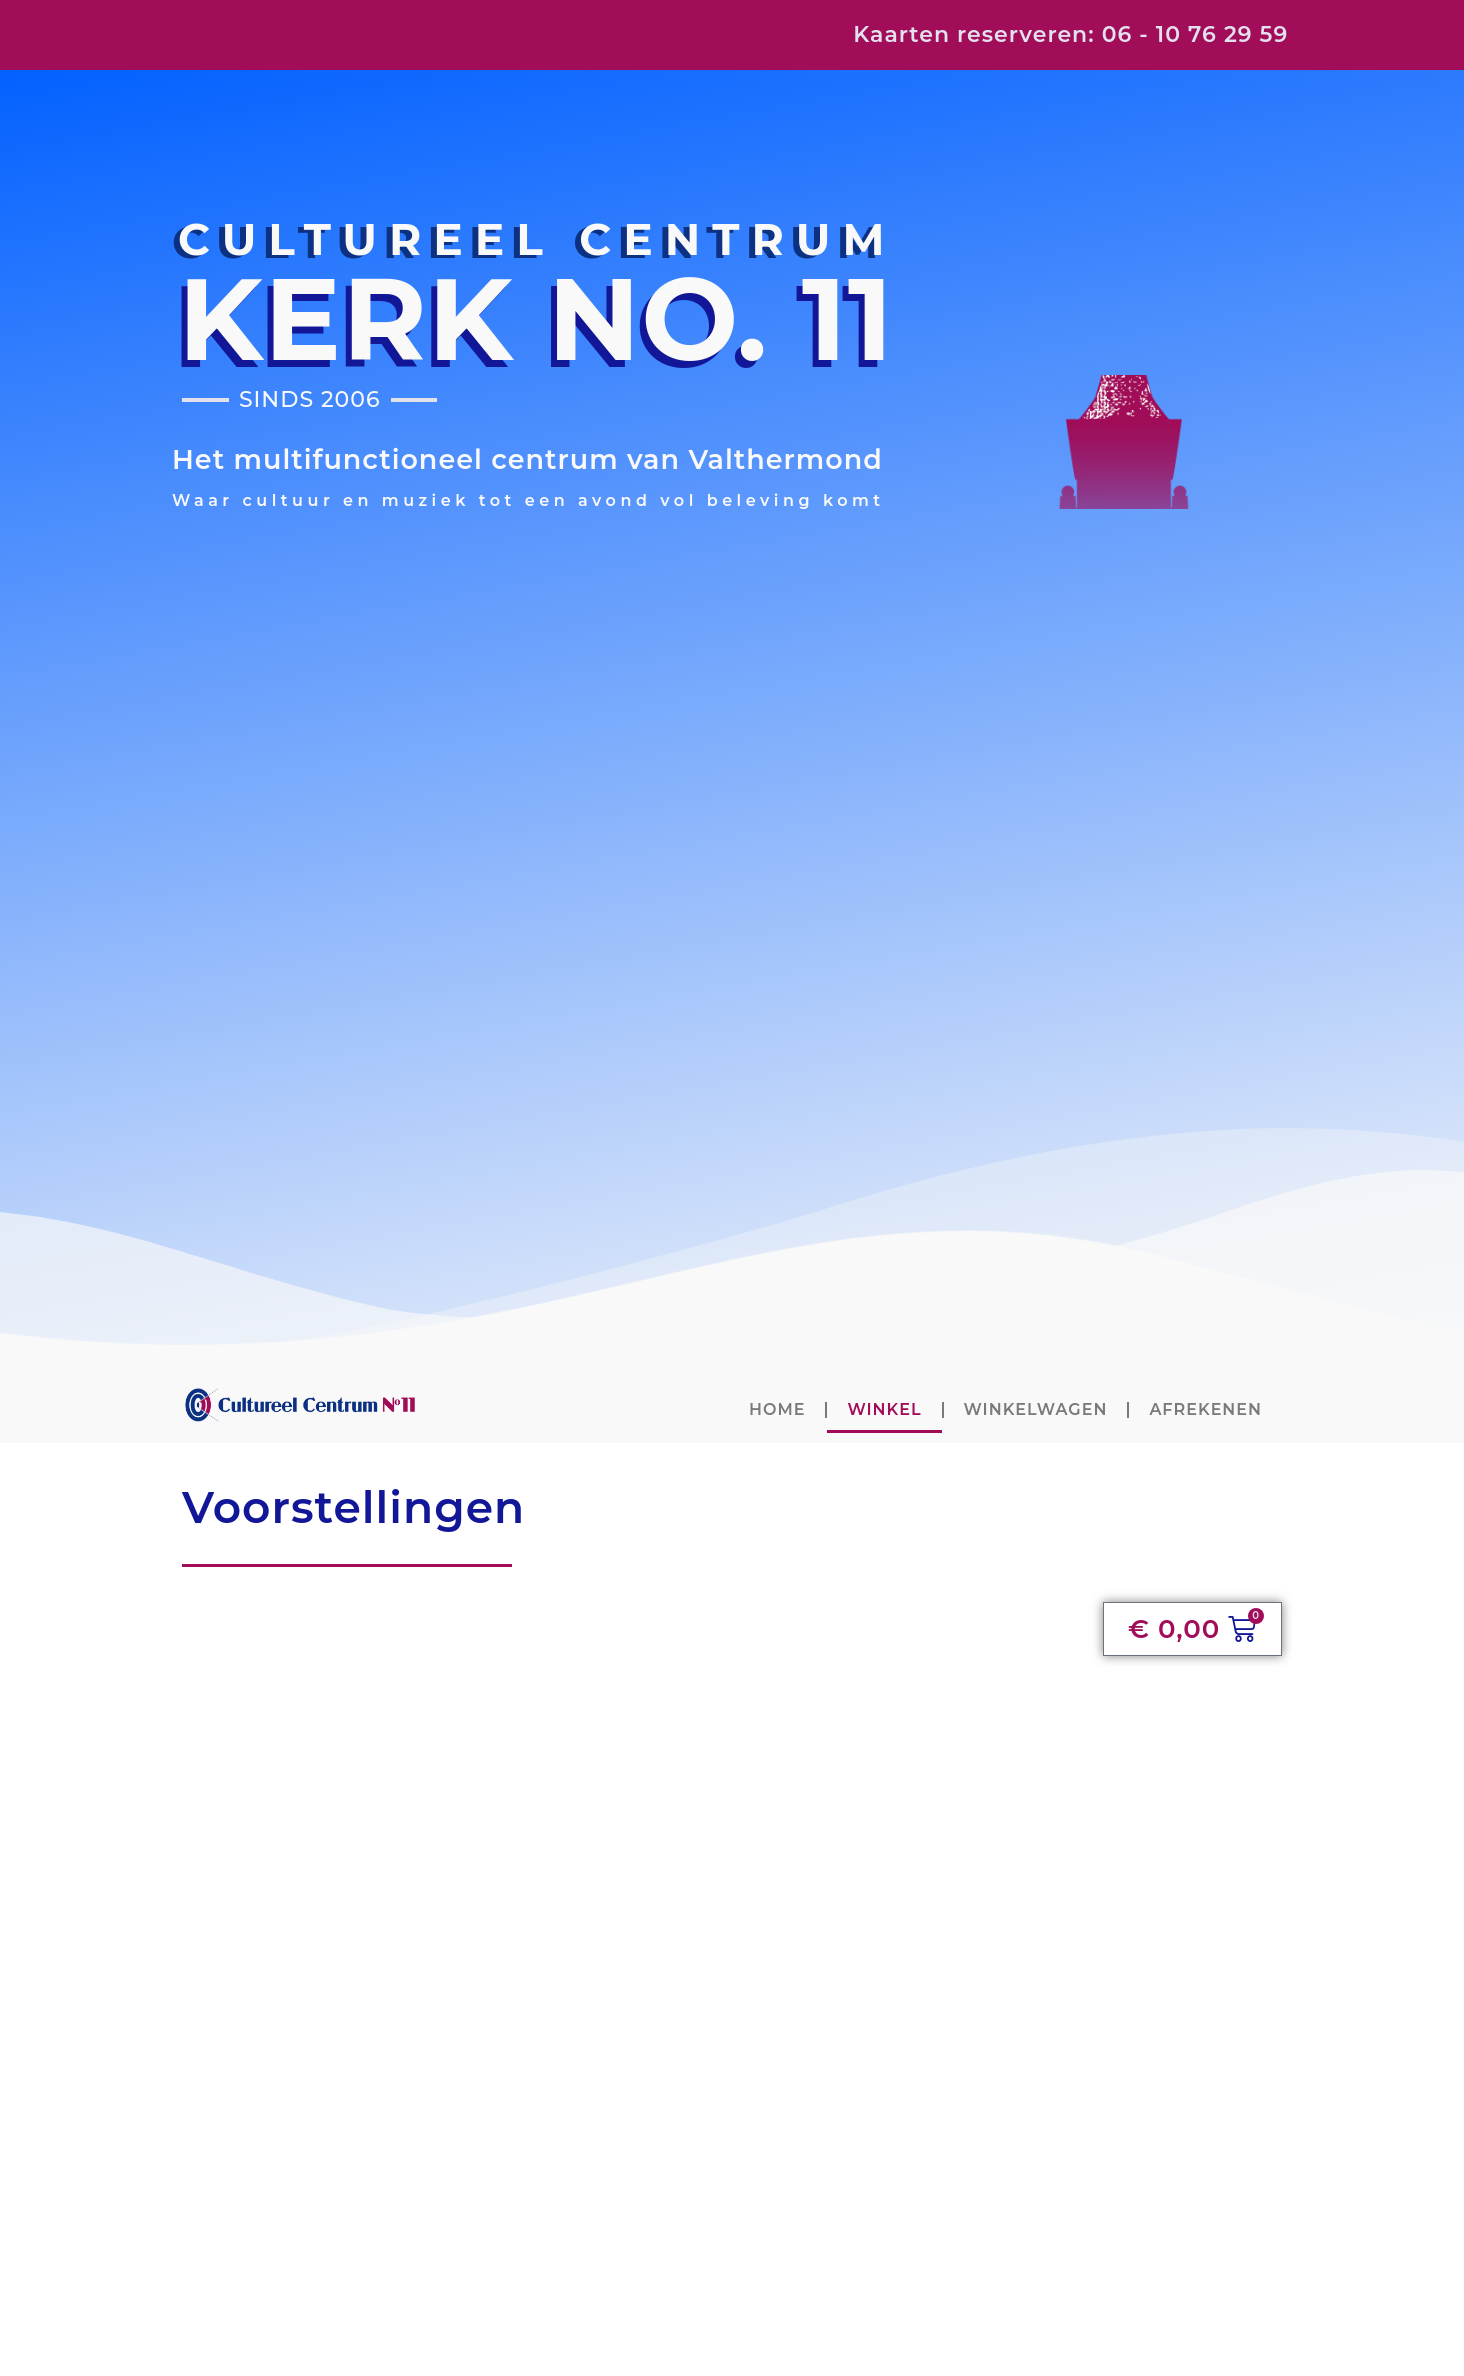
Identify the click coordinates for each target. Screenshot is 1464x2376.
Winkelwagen (1036, 1409)
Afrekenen (1205, 1409)
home (777, 1409)
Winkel (884, 1409)
